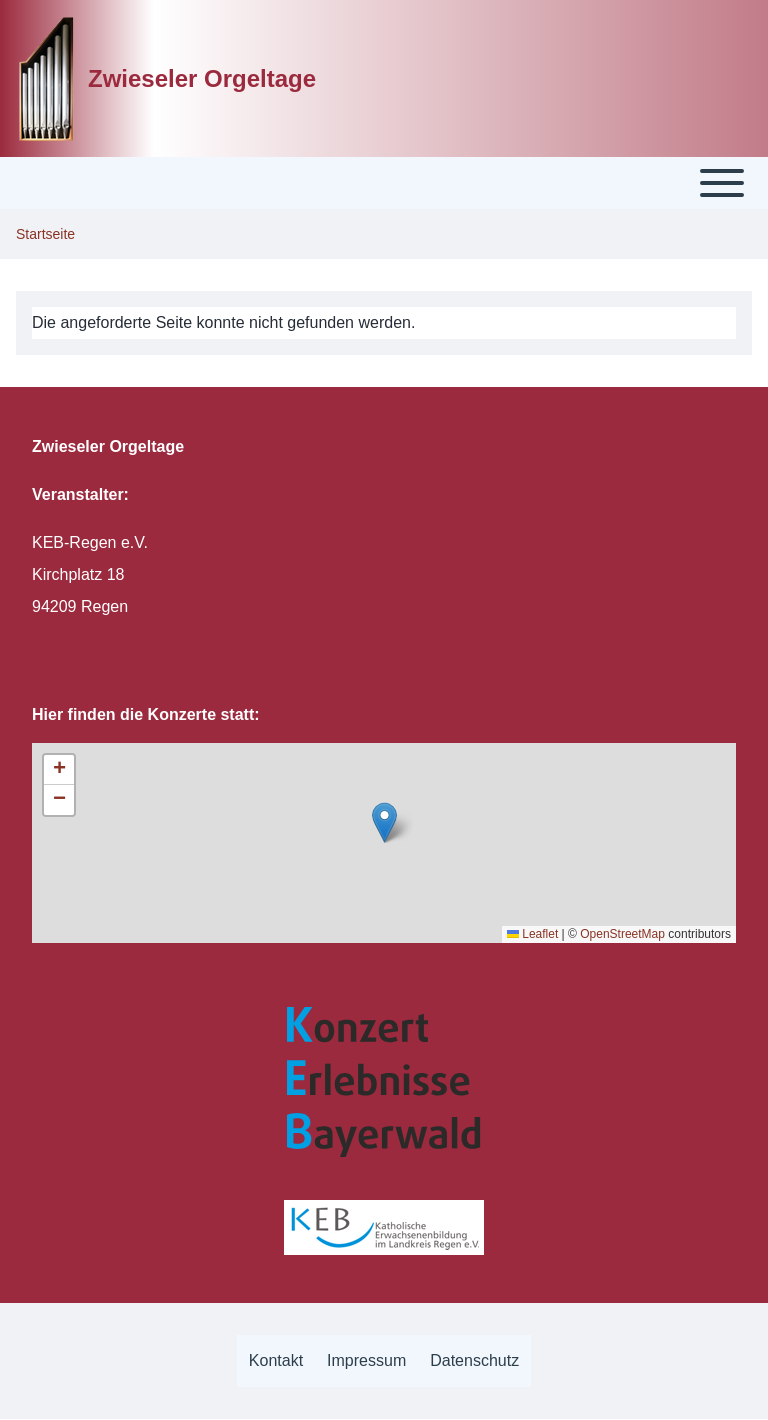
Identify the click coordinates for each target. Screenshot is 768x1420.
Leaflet (532, 934)
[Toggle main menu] (384, 183)
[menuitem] (276, 1361)
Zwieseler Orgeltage (202, 78)
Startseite (45, 234)
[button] (384, 822)
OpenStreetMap (622, 934)
